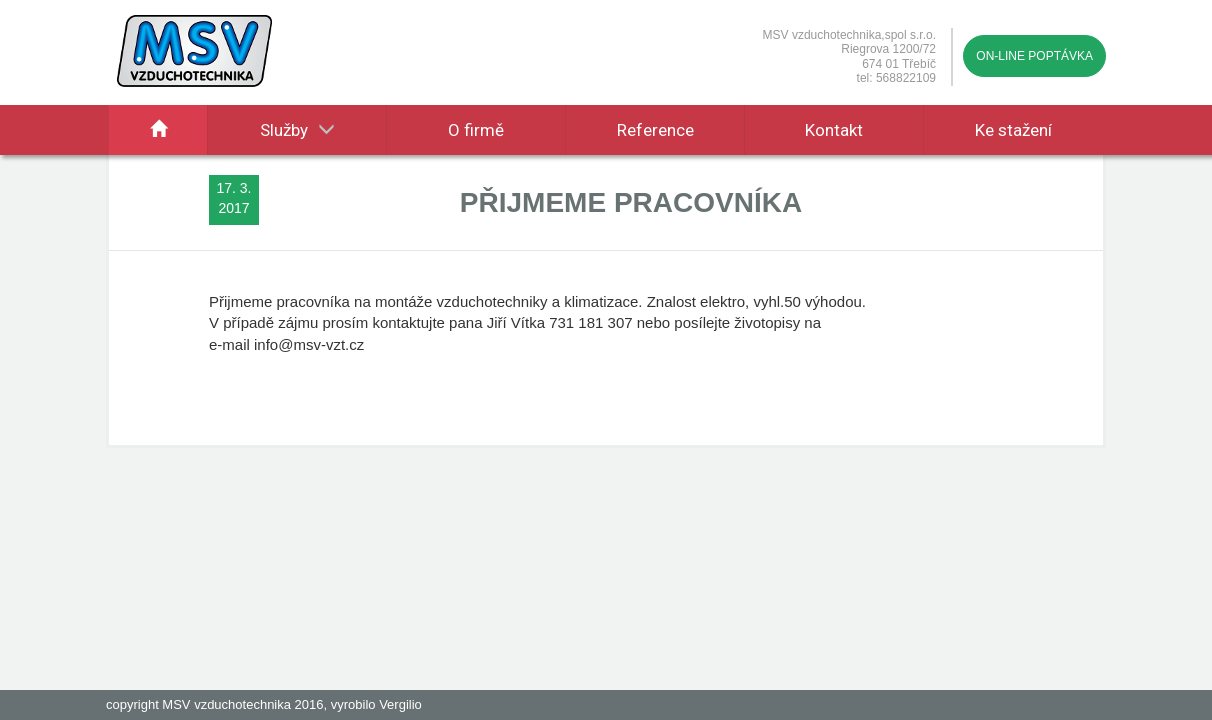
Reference (655, 130)
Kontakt (834, 130)
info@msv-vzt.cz (309, 344)
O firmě (476, 130)
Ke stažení (1013, 130)
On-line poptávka (1034, 56)
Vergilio (400, 704)
